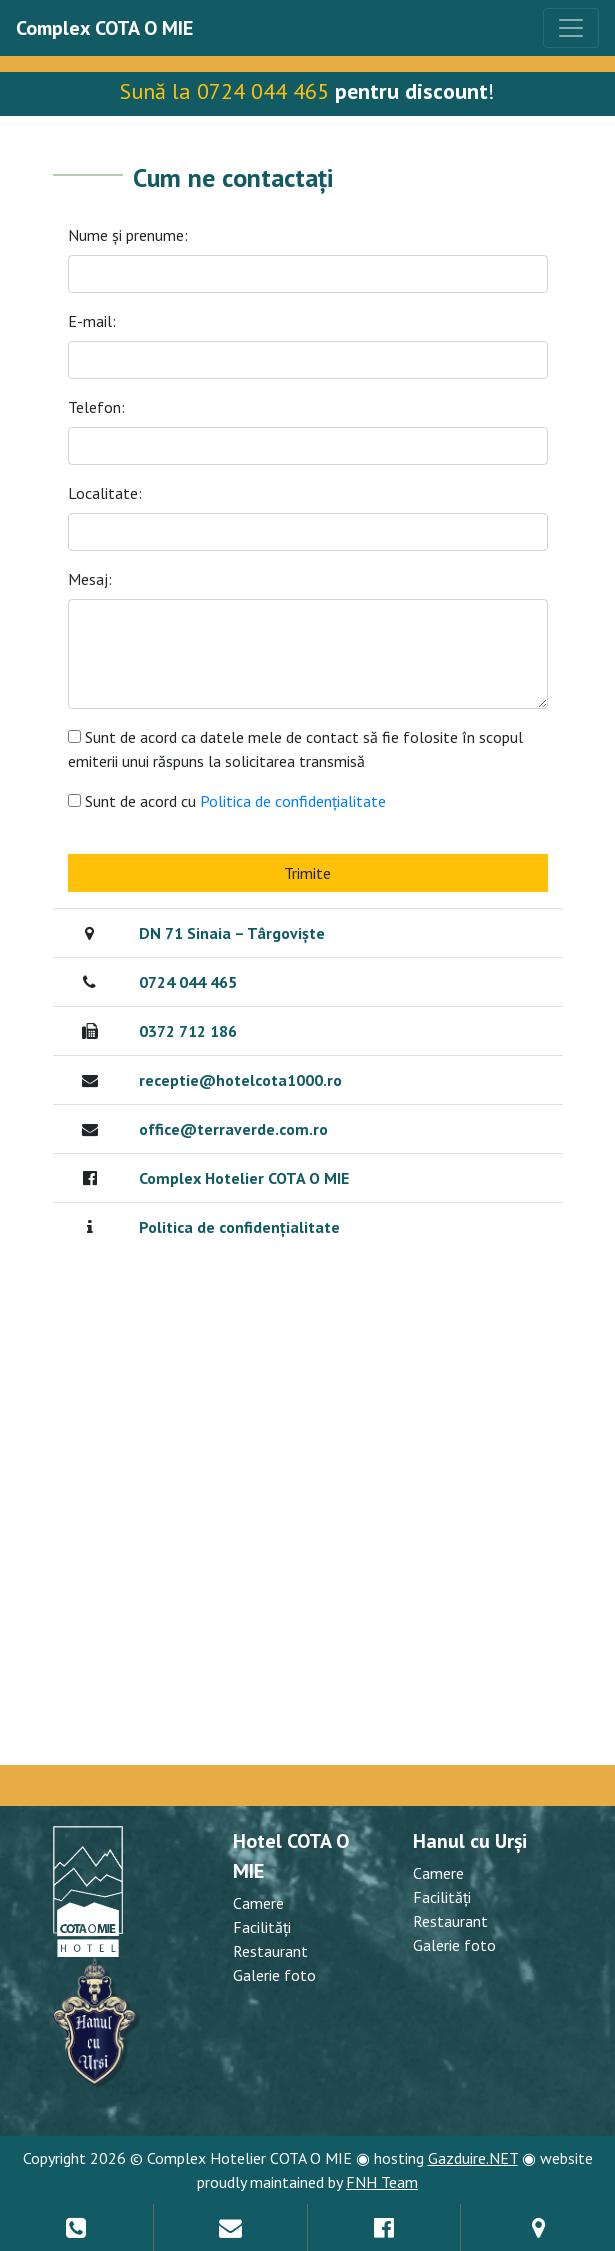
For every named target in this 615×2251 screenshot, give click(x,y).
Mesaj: (90, 579)
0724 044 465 (188, 982)
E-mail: (92, 321)
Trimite (307, 873)
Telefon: (96, 407)
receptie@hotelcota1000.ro (240, 1080)
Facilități (262, 1927)
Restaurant (270, 1951)
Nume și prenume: (128, 235)
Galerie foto (274, 1975)
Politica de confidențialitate (291, 801)
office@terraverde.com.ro (233, 1129)
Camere (258, 1903)
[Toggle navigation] (571, 28)
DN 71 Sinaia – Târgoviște (232, 933)
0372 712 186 (188, 1031)
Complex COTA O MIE (104, 28)
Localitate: (105, 493)
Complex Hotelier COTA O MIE (244, 1178)
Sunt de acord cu (235, 801)
